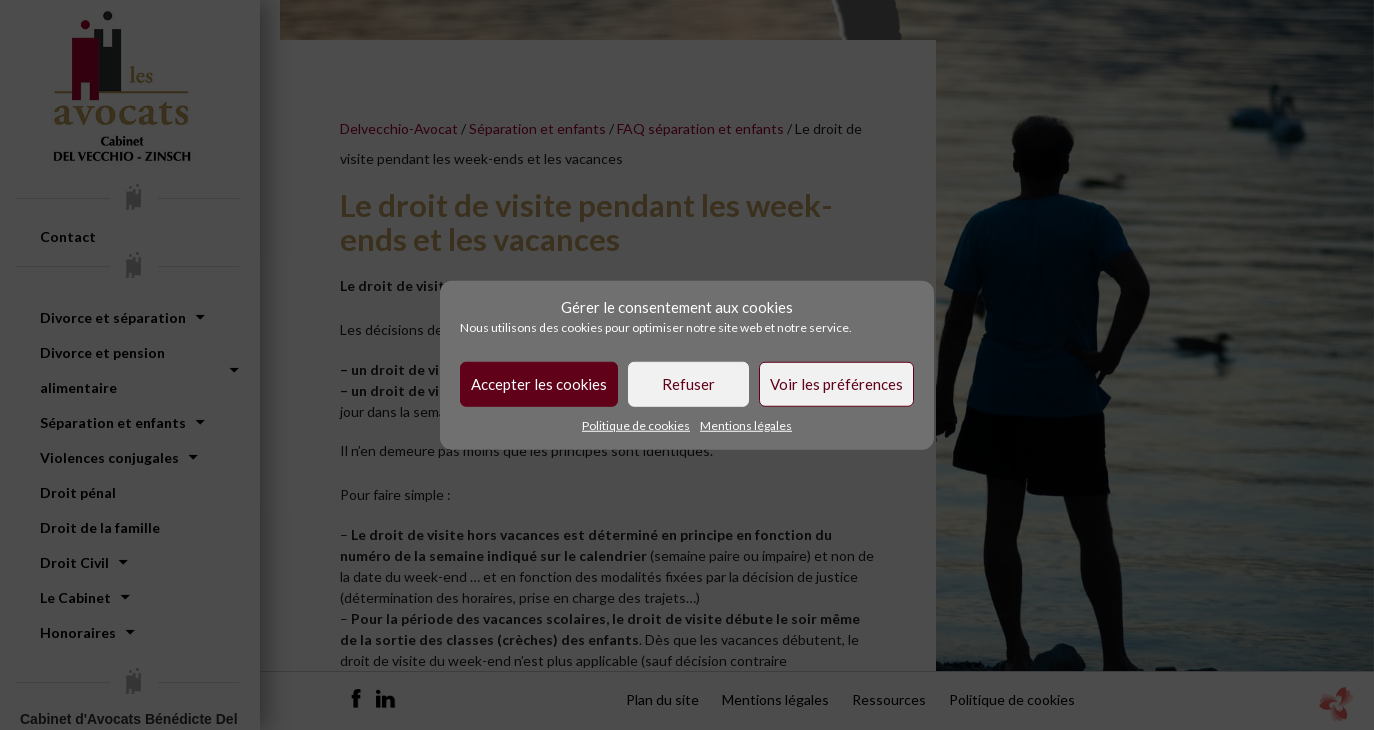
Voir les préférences (836, 384)
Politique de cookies (636, 424)
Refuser (688, 384)
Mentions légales (746, 424)
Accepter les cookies (539, 384)
